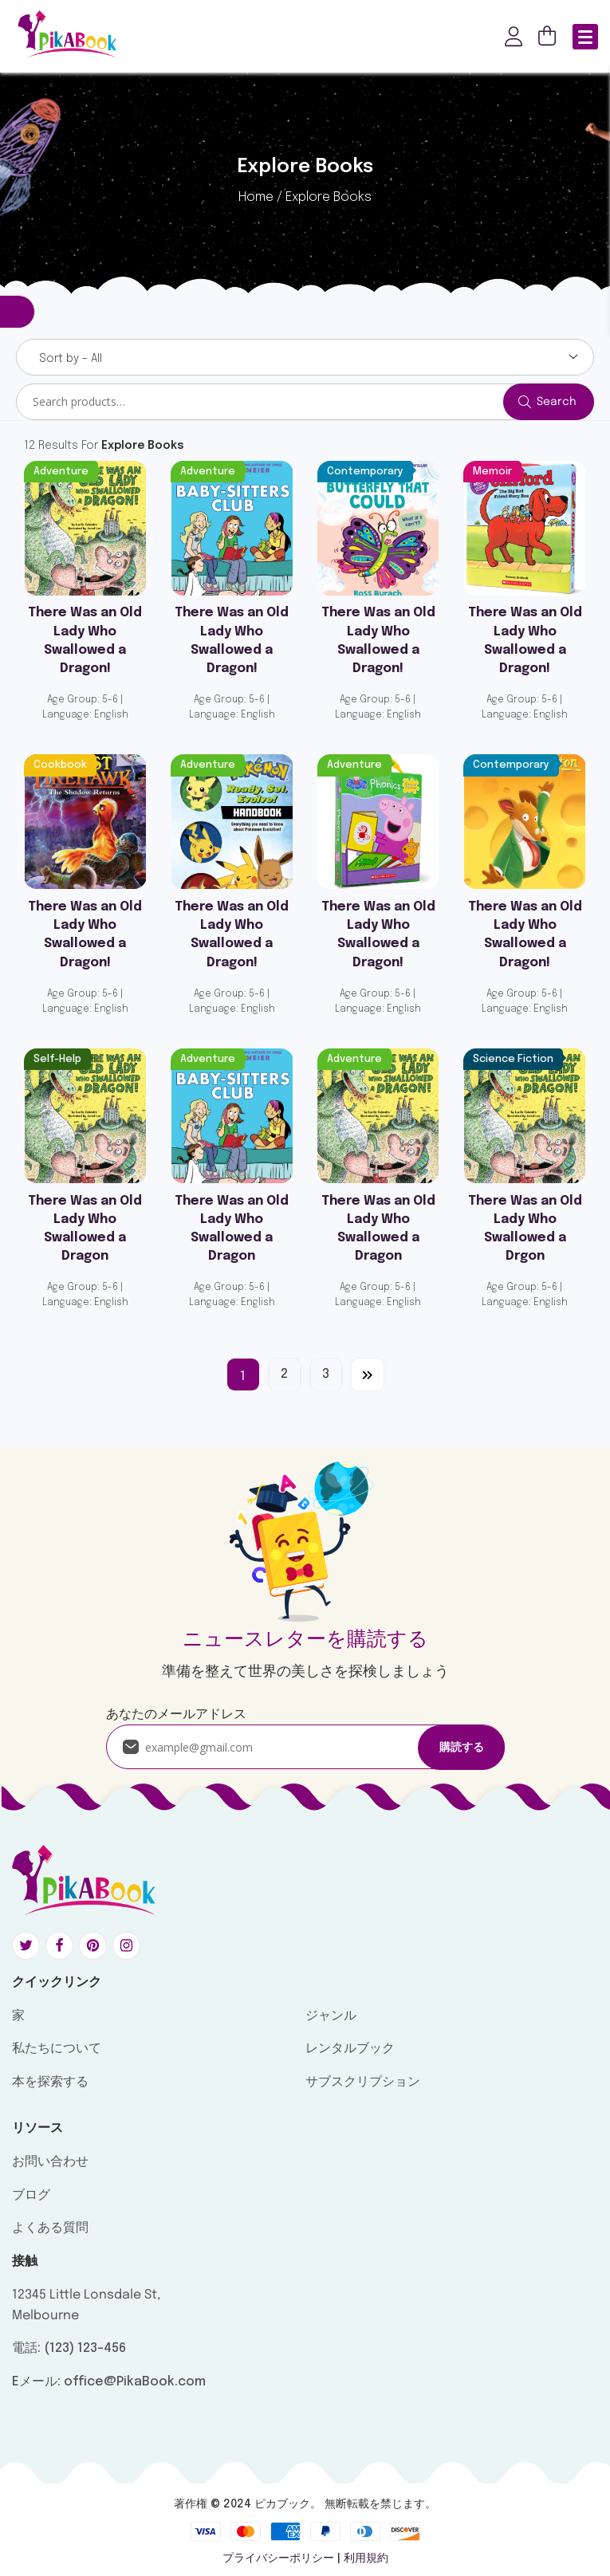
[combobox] (305, 357)
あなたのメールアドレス (176, 1714)
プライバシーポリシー (278, 2558)
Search (557, 401)
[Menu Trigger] (585, 36)
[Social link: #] (28, 1946)
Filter (17, 311)
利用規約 (366, 2558)
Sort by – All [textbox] (70, 358)
